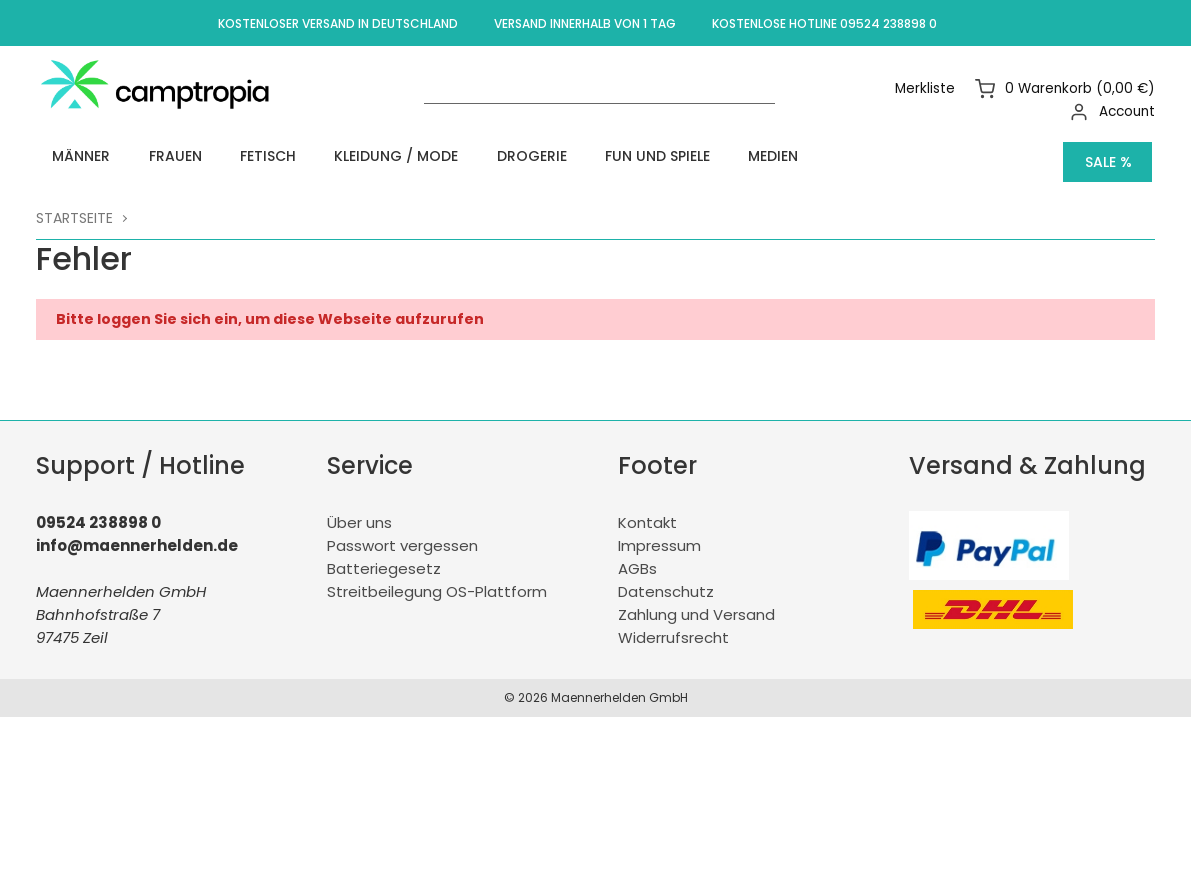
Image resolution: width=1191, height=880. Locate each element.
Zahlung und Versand (696, 603)
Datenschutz (666, 580)
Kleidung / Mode (328, 156)
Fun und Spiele (552, 156)
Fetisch (218, 156)
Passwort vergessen (402, 534)
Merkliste (929, 88)
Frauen (143, 156)
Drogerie (445, 156)
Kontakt (647, 511)
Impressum (659, 534)
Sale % (1108, 156)
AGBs (637, 557)
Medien (650, 156)
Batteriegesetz (384, 557)
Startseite (74, 206)
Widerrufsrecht (673, 626)
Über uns (359, 511)
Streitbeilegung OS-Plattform (437, 580)
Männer (68, 156)
